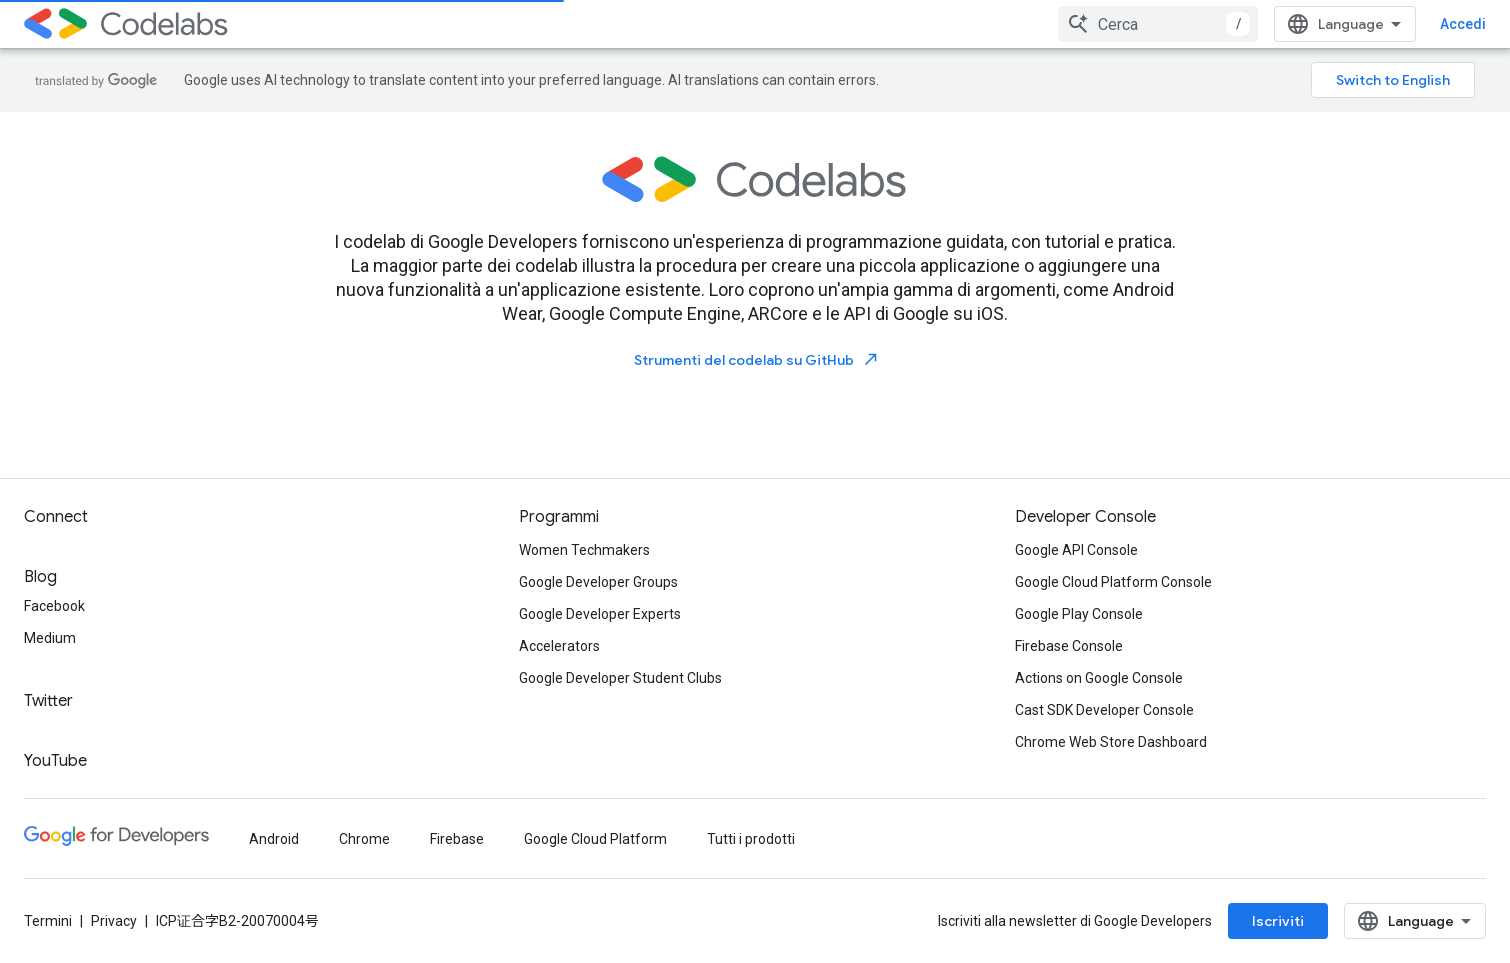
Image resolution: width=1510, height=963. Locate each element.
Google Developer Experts (600, 614)
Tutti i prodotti (751, 839)
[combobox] (1158, 24)
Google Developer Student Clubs (620, 678)
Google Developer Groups (598, 582)
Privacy (114, 921)
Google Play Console (1079, 614)
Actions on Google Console (1099, 678)
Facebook (54, 606)
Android (274, 839)
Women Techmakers (584, 550)
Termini (48, 921)
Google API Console (1076, 550)
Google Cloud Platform (595, 839)
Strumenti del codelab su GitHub (757, 359)
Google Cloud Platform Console (1113, 582)
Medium (50, 638)
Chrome (364, 839)
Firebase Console (1069, 646)
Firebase (457, 839)
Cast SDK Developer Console (1104, 710)
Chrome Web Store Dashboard (1111, 742)
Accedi (1463, 24)
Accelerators (559, 646)
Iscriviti (1278, 921)
